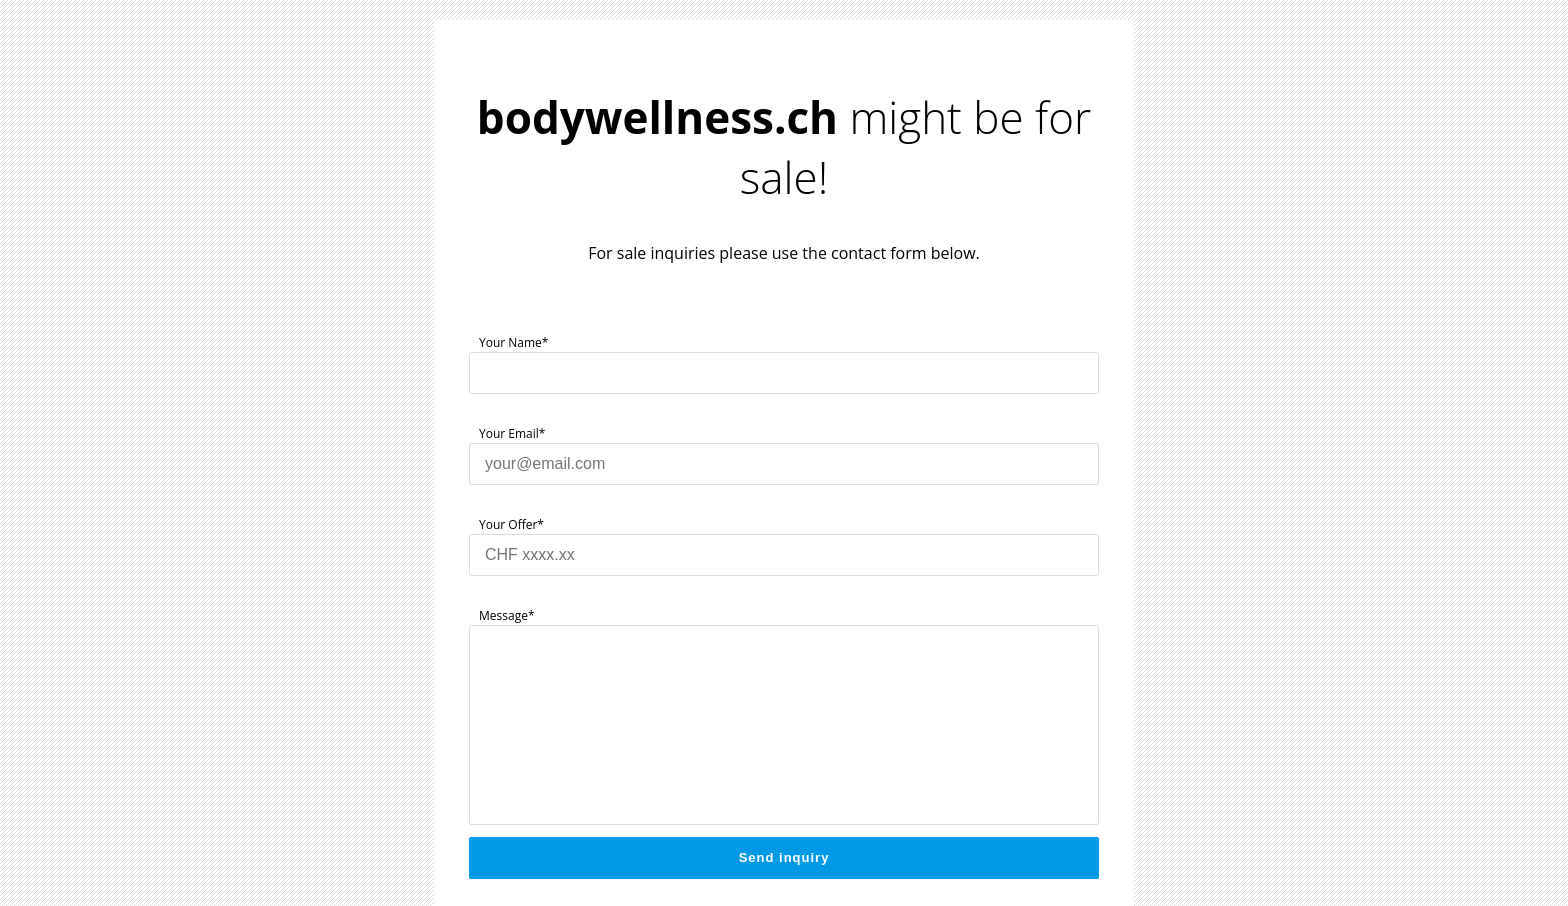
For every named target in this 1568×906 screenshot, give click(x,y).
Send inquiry (784, 857)
